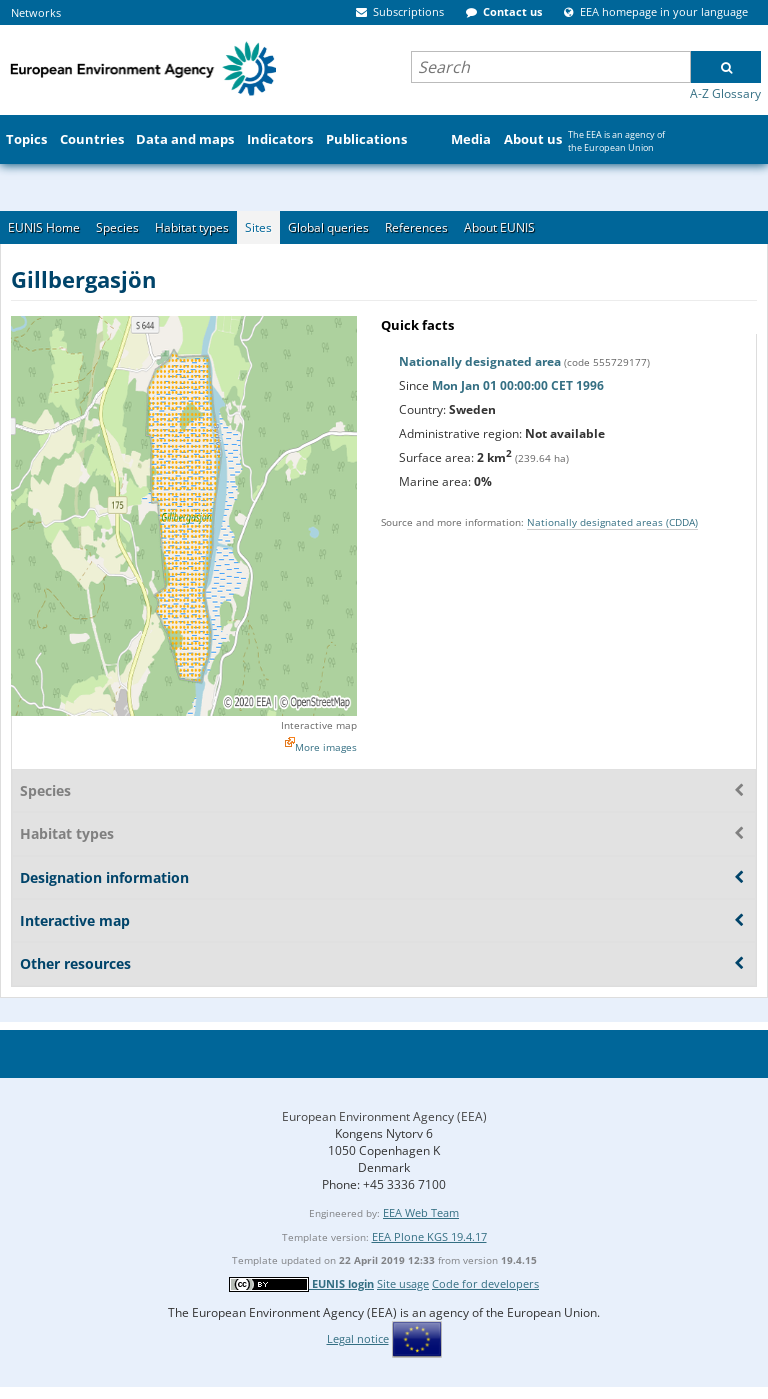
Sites (258, 227)
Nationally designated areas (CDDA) (612, 522)
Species (117, 227)
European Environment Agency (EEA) (384, 1116)
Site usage (403, 1283)
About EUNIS (499, 227)
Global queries (328, 227)
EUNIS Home (44, 227)
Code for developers (485, 1283)
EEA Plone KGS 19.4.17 (429, 1236)
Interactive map (319, 725)
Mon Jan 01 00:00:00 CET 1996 (518, 385)
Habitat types (192, 227)
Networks (36, 12)
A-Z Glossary (725, 93)
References (416, 227)
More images (326, 747)
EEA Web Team (421, 1212)
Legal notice (358, 1338)
